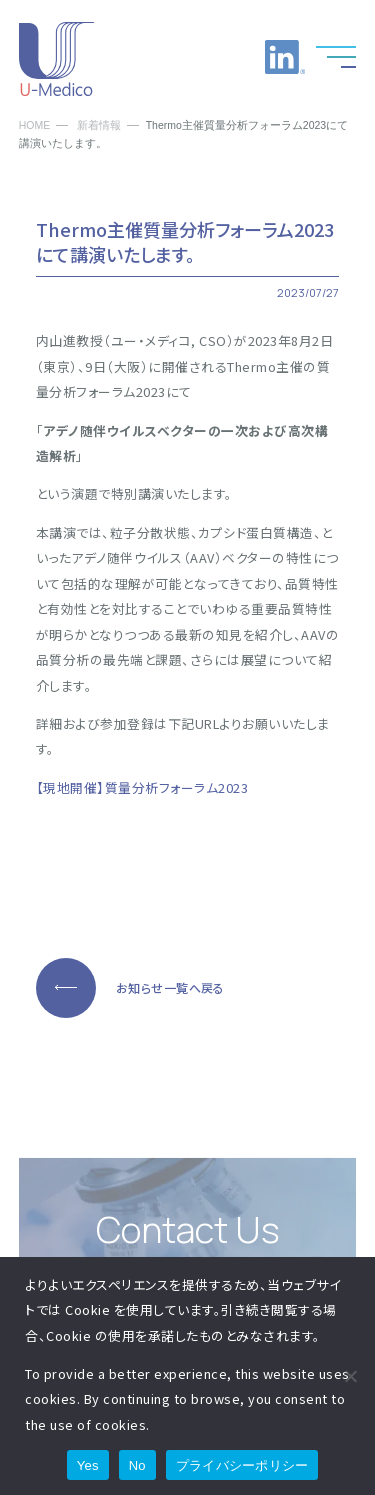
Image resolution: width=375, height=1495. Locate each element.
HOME (35, 125)
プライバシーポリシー (242, 1465)
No (137, 1465)
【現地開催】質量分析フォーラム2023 (142, 787)
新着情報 (99, 125)
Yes (88, 1465)
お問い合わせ (235, 57)
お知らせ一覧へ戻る (170, 987)
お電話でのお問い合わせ (185, 57)
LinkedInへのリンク (285, 57)
